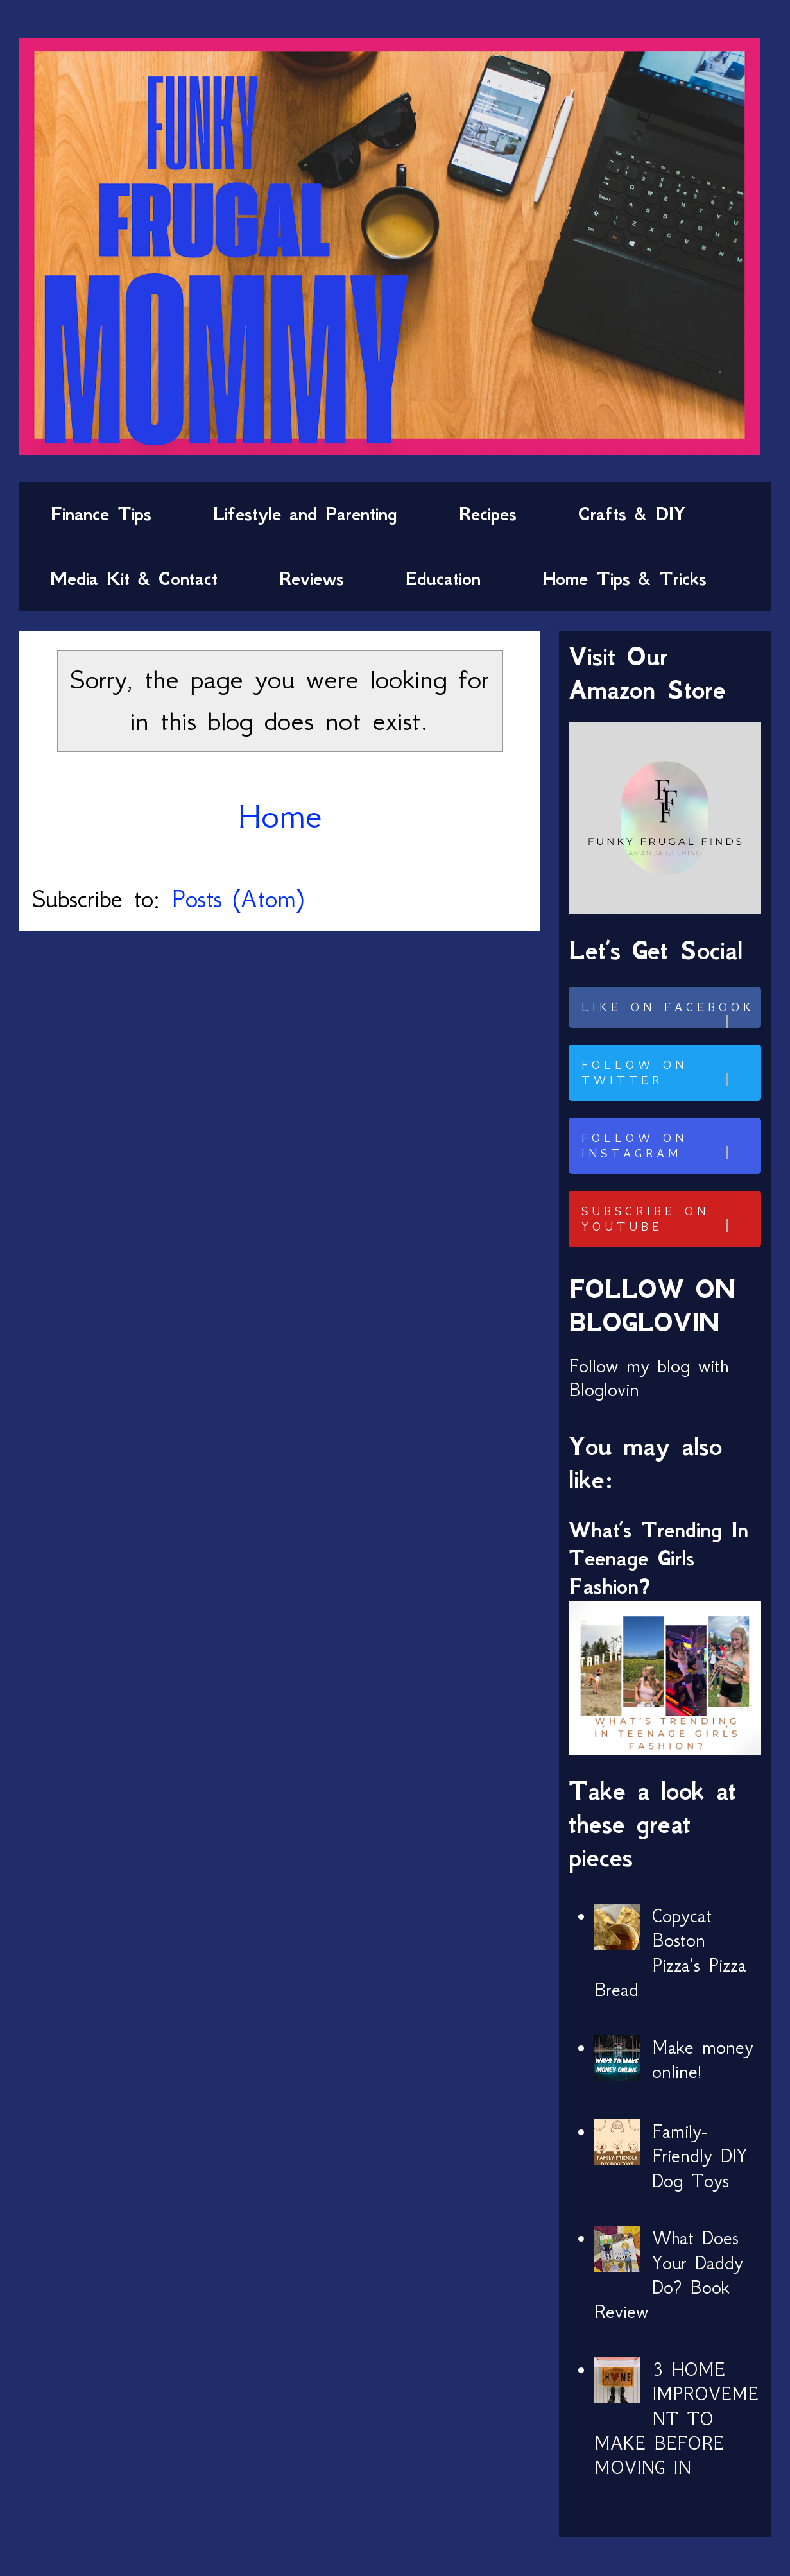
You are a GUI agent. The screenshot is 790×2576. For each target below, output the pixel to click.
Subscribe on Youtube (669, 1219)
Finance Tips (100, 513)
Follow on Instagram (669, 1146)
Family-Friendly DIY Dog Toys (699, 2156)
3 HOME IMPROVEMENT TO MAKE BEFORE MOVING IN (676, 2419)
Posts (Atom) (237, 898)
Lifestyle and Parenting (305, 513)
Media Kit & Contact (134, 578)
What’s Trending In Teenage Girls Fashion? (658, 1558)
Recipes (488, 513)
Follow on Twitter (669, 1073)
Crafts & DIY (631, 513)
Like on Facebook (669, 1014)
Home (279, 816)
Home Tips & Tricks (624, 578)
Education (443, 578)
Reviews (311, 578)
